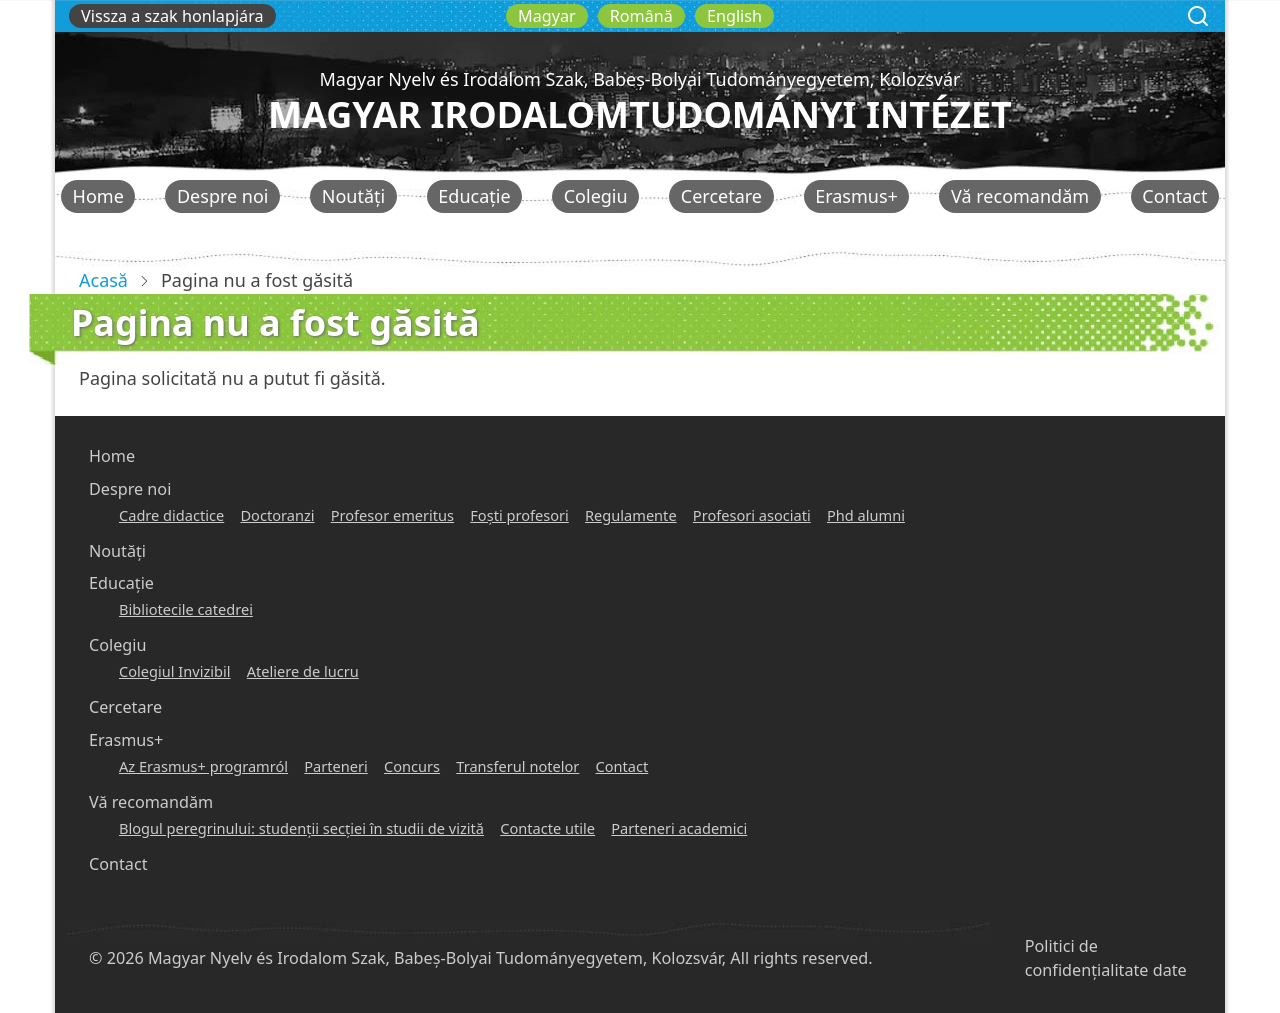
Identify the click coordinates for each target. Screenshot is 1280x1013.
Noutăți (353, 196)
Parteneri (336, 766)
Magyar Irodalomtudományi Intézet (640, 114)
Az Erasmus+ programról (203, 766)
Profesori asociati (752, 515)
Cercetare (721, 196)
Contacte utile (547, 828)
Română (641, 16)
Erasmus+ (856, 196)
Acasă (103, 280)
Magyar (547, 16)
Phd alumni (866, 515)
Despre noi (223, 196)
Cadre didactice (171, 515)
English (734, 16)
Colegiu (596, 196)
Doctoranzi (277, 515)
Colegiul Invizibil (175, 671)
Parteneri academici (679, 828)
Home (98, 196)
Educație (474, 196)
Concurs (412, 766)
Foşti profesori (519, 515)
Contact (1174, 196)
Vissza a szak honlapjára (172, 16)
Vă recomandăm (1020, 196)
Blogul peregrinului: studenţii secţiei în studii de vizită (301, 828)
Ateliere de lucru (303, 671)
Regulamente (631, 515)
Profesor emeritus (392, 515)
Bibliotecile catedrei (186, 609)
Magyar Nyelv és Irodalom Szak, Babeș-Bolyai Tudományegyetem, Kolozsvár (639, 79)
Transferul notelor (517, 766)
